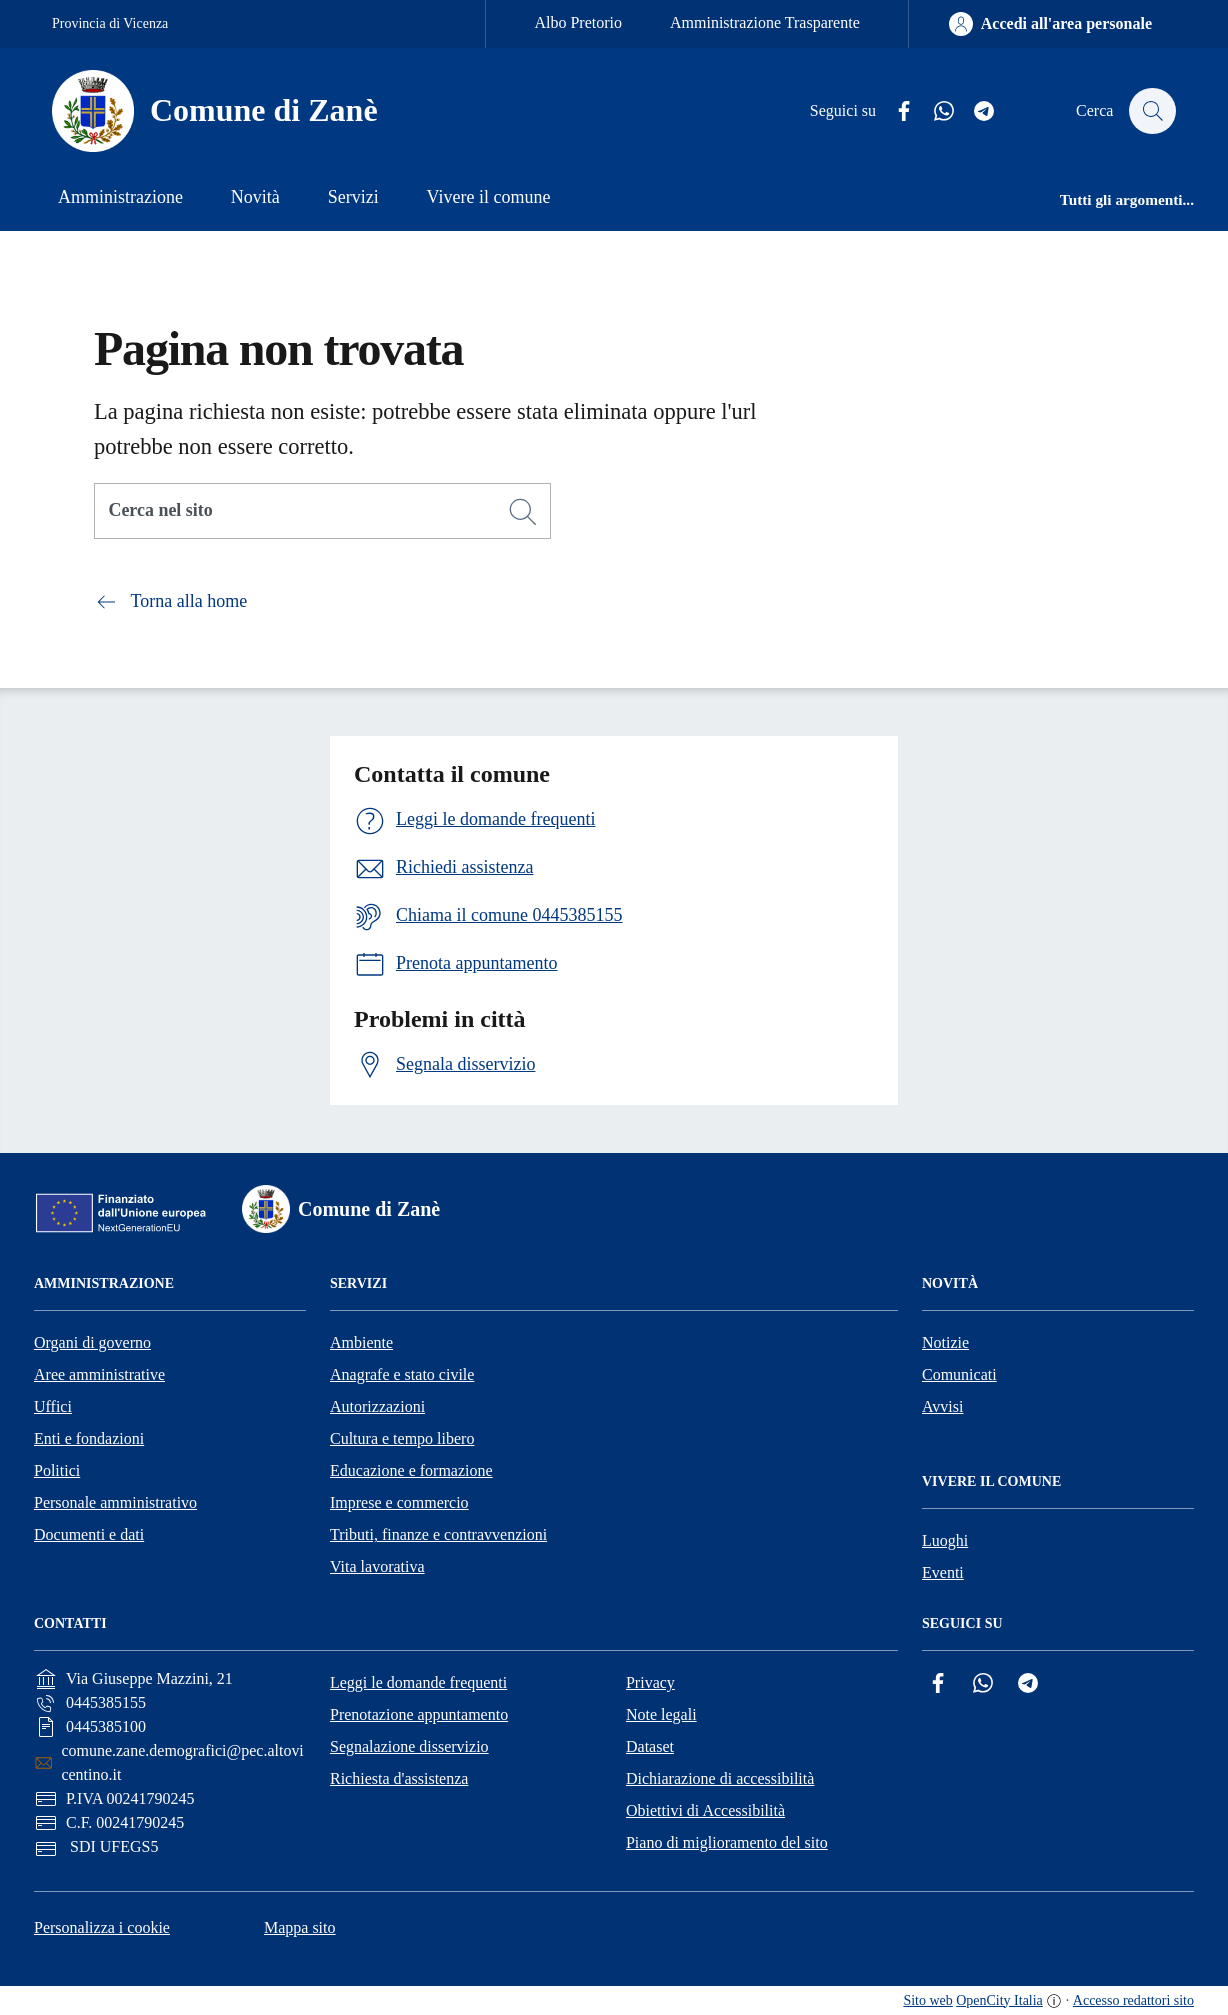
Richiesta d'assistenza (399, 1778)
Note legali (661, 1714)
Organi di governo (92, 1342)
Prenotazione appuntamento (419, 1714)
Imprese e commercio (399, 1502)
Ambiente (361, 1342)
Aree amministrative (99, 1374)
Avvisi (942, 1406)
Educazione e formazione (411, 1470)
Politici (57, 1470)
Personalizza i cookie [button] (102, 1927)
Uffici (53, 1406)
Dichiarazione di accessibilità (720, 1778)
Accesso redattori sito (1133, 2000)
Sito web (927, 2000)
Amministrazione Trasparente (765, 22)
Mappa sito (300, 1927)
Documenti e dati (89, 1534)
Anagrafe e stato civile (402, 1374)
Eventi (943, 1572)
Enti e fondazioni (89, 1438)
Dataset (650, 1746)
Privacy (650, 1682)
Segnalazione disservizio (409, 1746)
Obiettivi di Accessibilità (705, 1810)
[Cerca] (523, 512)
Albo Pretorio (578, 22)
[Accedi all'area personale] (1050, 24)
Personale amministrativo (115, 1502)
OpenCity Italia (999, 2000)
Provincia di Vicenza (110, 23)
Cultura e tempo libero (402, 1438)
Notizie (945, 1342)
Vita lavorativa (377, 1566)
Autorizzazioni (377, 1406)
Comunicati (959, 1374)
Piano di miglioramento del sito (727, 1842)
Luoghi (945, 1540)
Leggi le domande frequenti (418, 1682)
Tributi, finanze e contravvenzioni (438, 1534)
